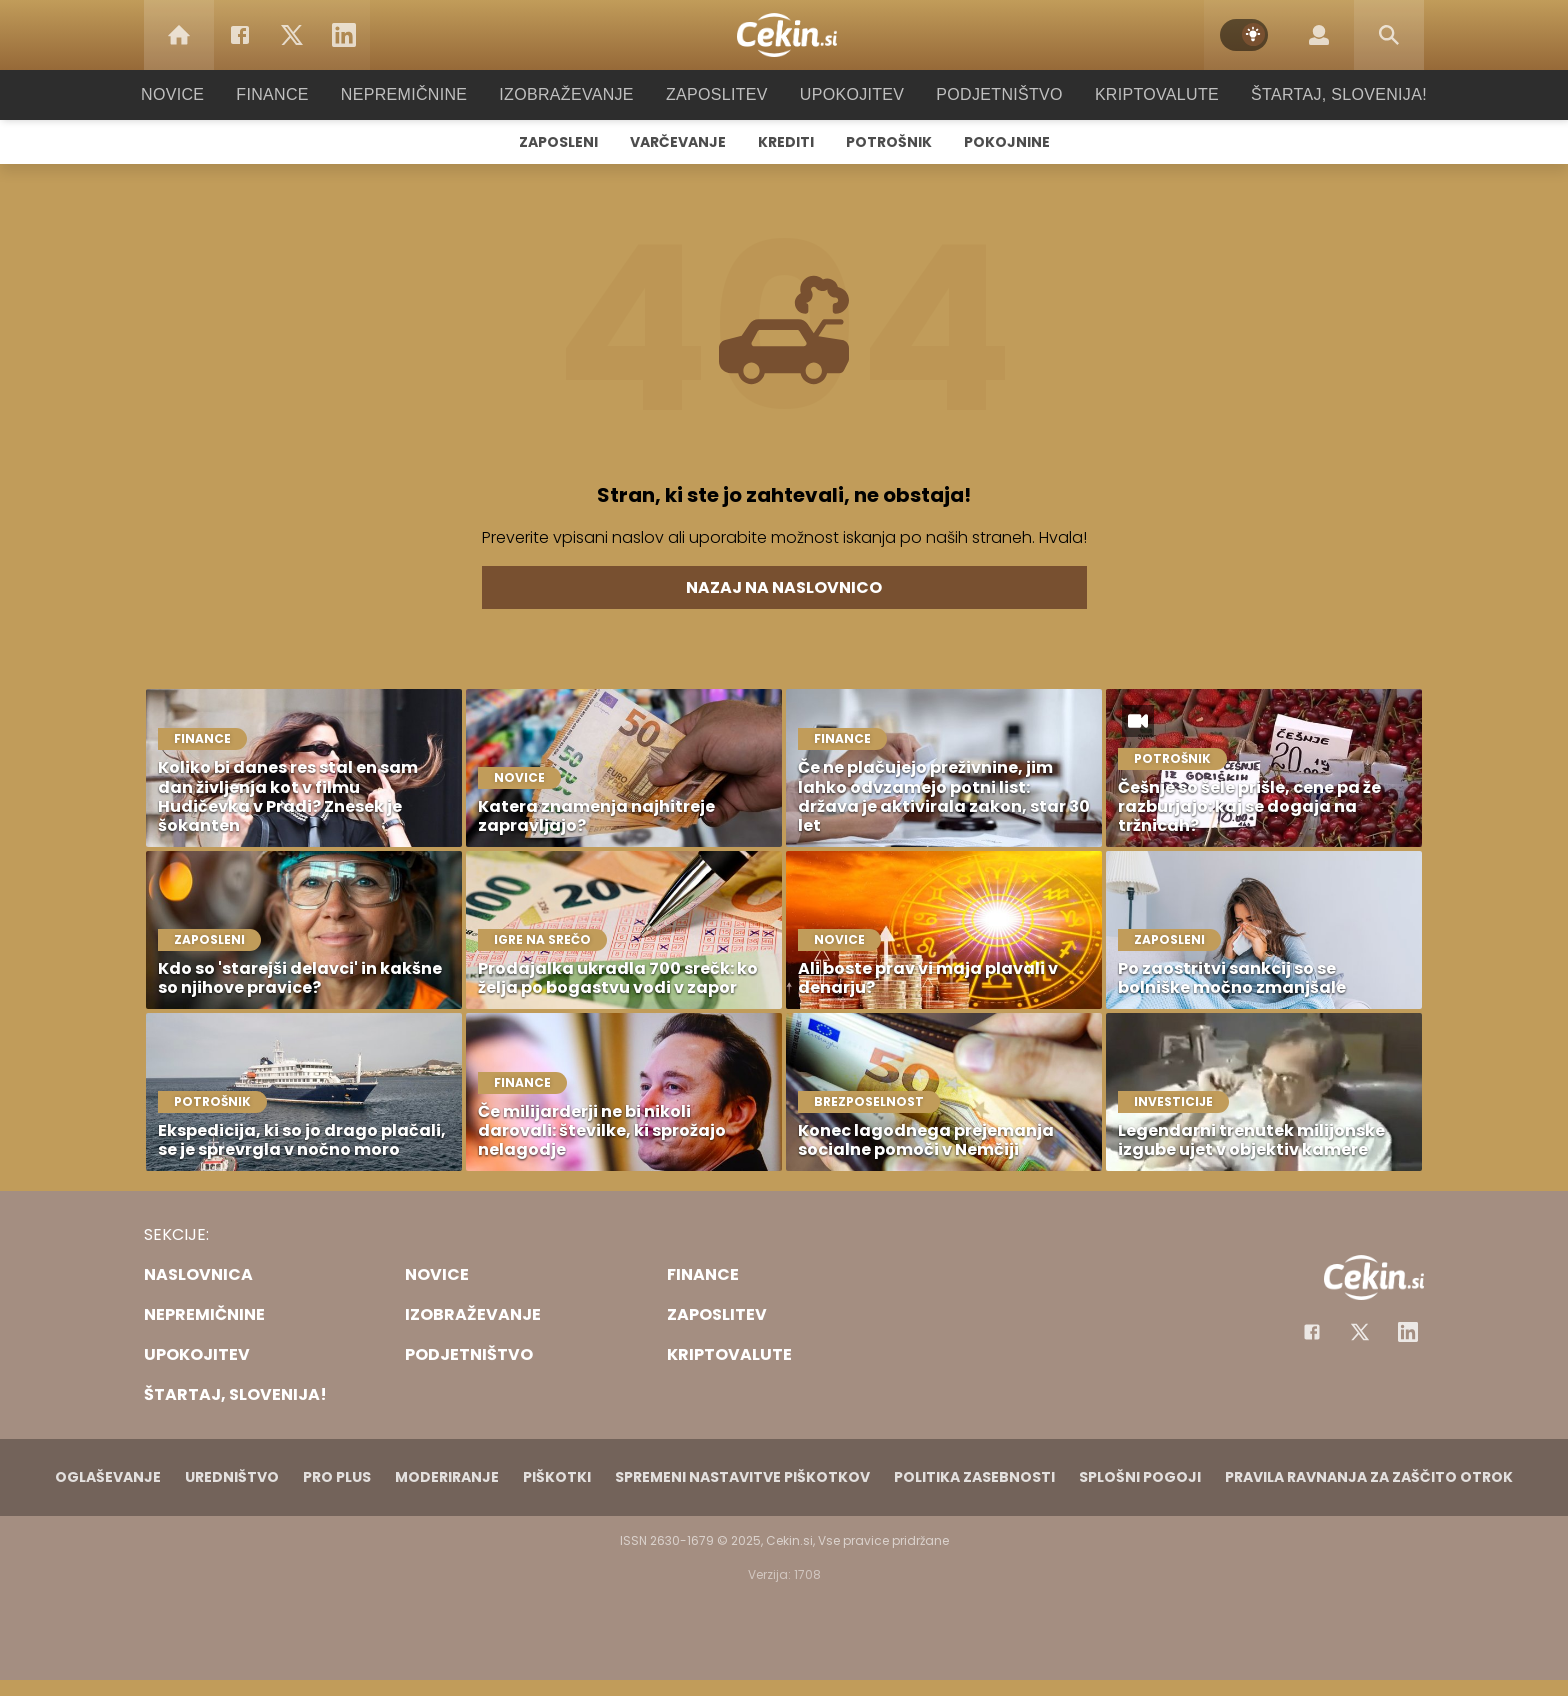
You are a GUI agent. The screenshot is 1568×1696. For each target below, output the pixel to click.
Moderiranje (447, 1477)
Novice (203, 94)
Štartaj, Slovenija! (1311, 94)
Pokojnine (1007, 142)
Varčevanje (678, 142)
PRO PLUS (337, 1477)
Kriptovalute (1136, 94)
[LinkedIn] (344, 35)
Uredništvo (232, 1477)
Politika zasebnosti (974, 1477)
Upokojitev (845, 94)
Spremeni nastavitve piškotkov (742, 1477)
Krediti (786, 142)
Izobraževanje (575, 94)
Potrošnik (889, 142)
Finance (299, 94)
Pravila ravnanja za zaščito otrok (1369, 1477)
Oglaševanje (108, 1477)
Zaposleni (558, 142)
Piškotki (557, 1477)
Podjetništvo (986, 94)
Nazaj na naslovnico (784, 587)
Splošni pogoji (1140, 1477)
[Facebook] (240, 35)
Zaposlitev (717, 94)
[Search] (1389, 35)
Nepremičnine (423, 94)
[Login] (1319, 35)
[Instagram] (1408, 1332)
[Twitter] (292, 35)
